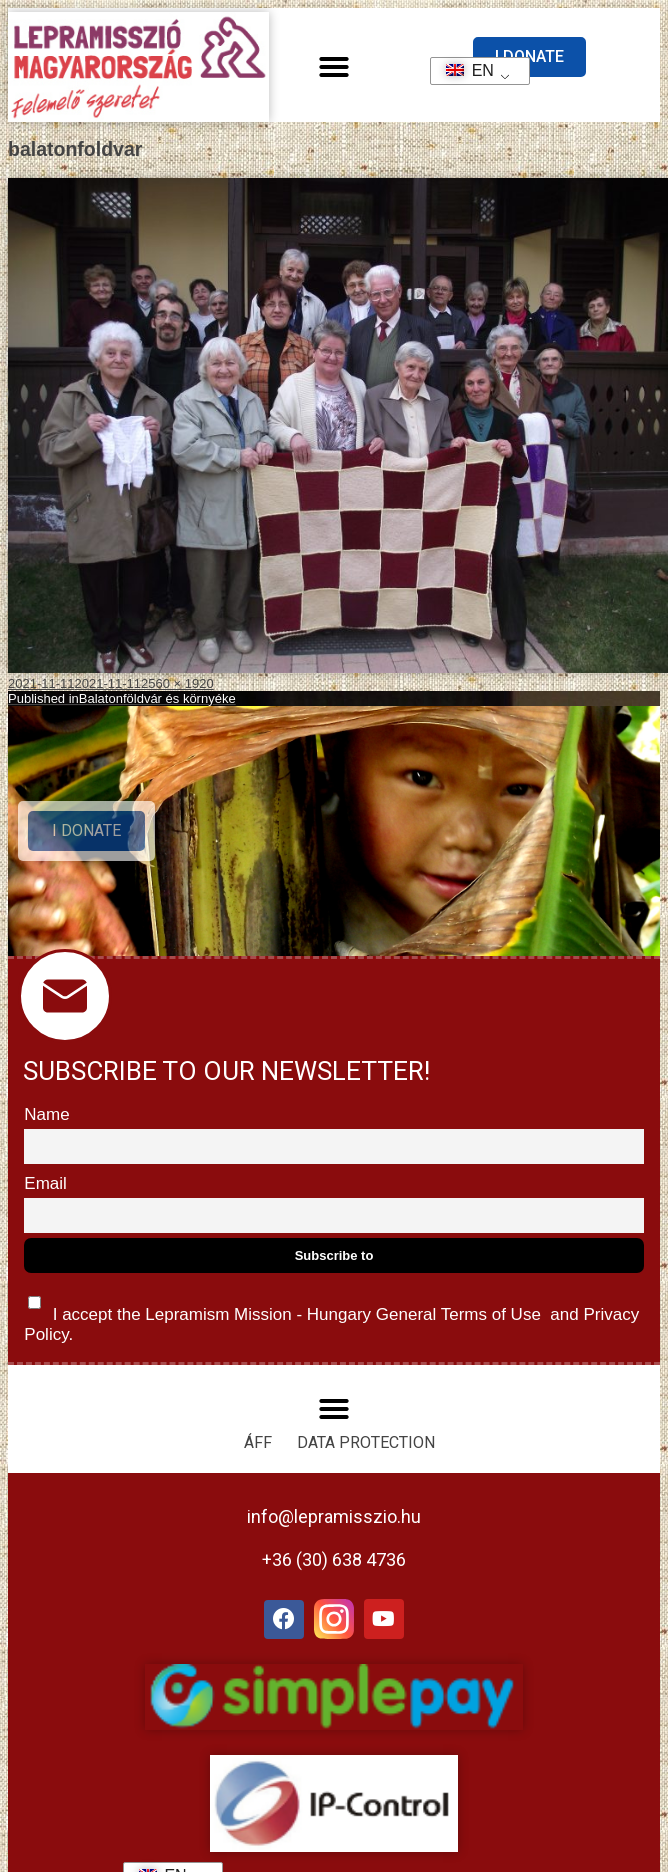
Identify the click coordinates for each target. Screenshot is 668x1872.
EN (463, 70)
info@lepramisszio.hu (334, 1516)
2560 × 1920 (177, 683)
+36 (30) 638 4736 (334, 1559)
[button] (334, 67)
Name (46, 1114)
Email (45, 1183)
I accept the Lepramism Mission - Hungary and (331, 1314)
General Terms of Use (458, 1314)
